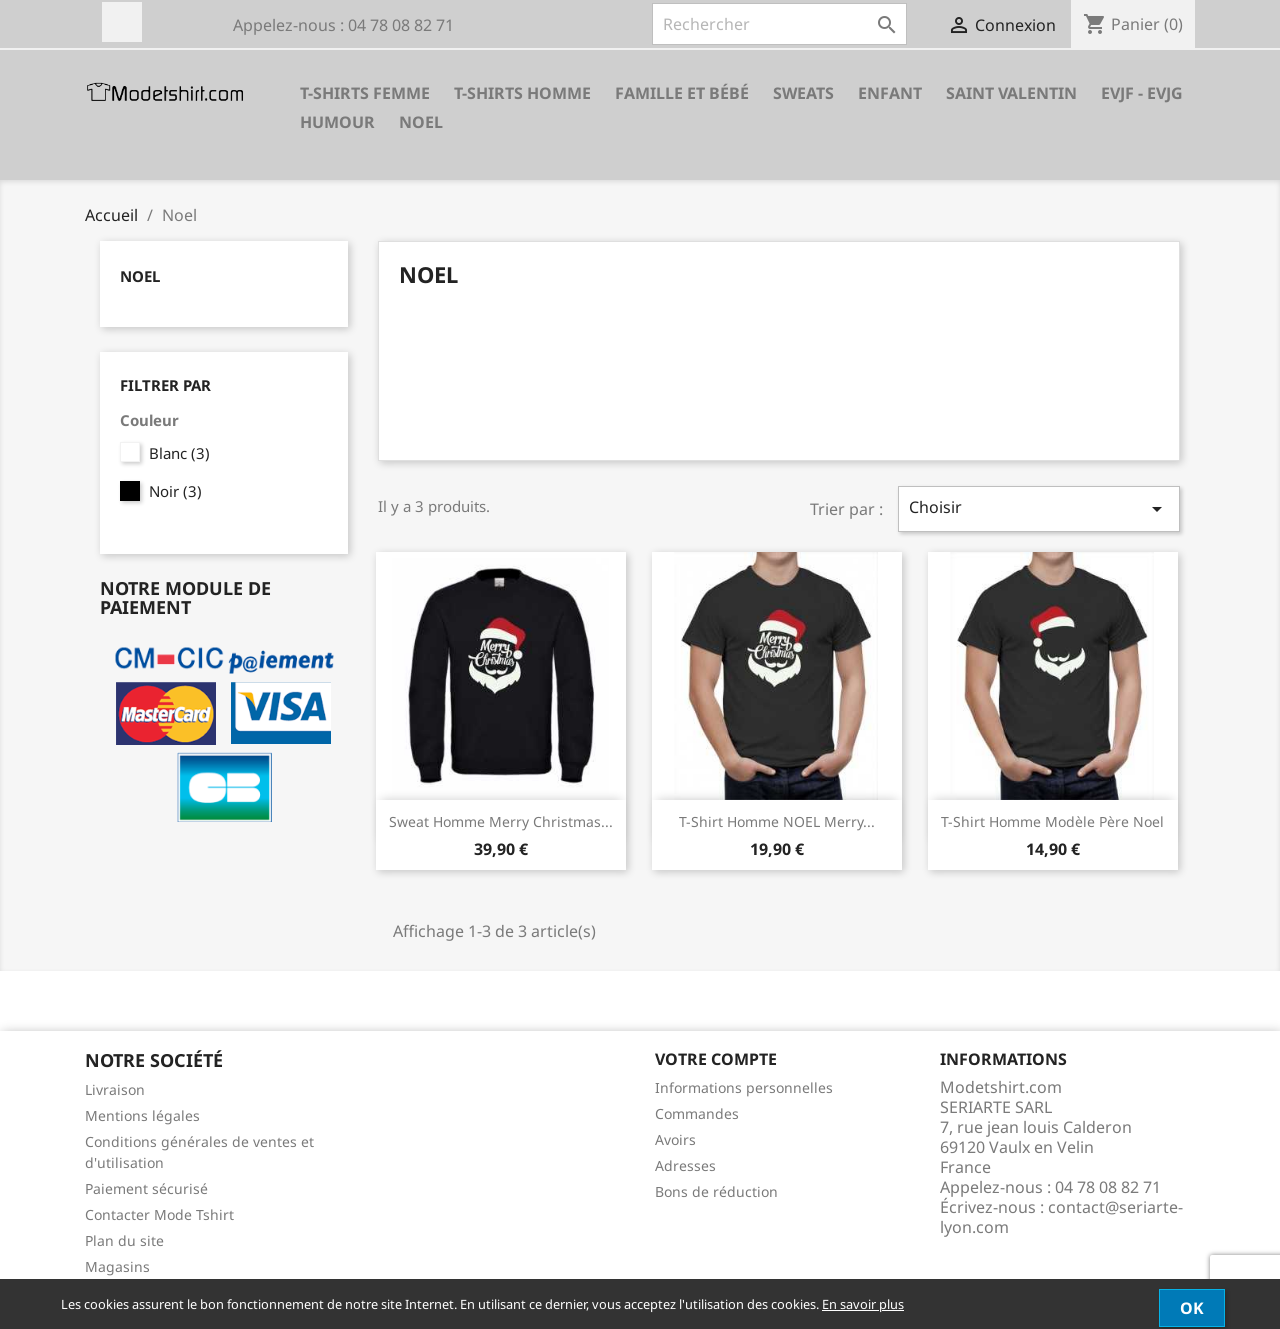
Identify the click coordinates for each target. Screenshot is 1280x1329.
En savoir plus (863, 1304)
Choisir (1039, 508)
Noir (175, 491)
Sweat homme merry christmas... (501, 821)
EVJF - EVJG (1142, 93)
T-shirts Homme (522, 93)
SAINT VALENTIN (1011, 93)
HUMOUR (337, 122)
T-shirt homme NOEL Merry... (777, 821)
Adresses (685, 1165)
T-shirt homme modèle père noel (1052, 821)
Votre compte (716, 1059)
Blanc (179, 453)
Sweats (803, 93)
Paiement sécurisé (146, 1188)
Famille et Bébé (682, 93)
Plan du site (124, 1240)
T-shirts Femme (365, 93)
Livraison (115, 1089)
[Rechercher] (779, 24)
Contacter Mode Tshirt (159, 1214)
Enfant (890, 93)
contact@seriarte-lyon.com (1061, 1217)
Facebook (122, 22)
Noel (421, 122)
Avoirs (675, 1139)
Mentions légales (142, 1115)
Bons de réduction (716, 1191)
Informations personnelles (744, 1087)
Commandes (697, 1113)
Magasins (117, 1266)
